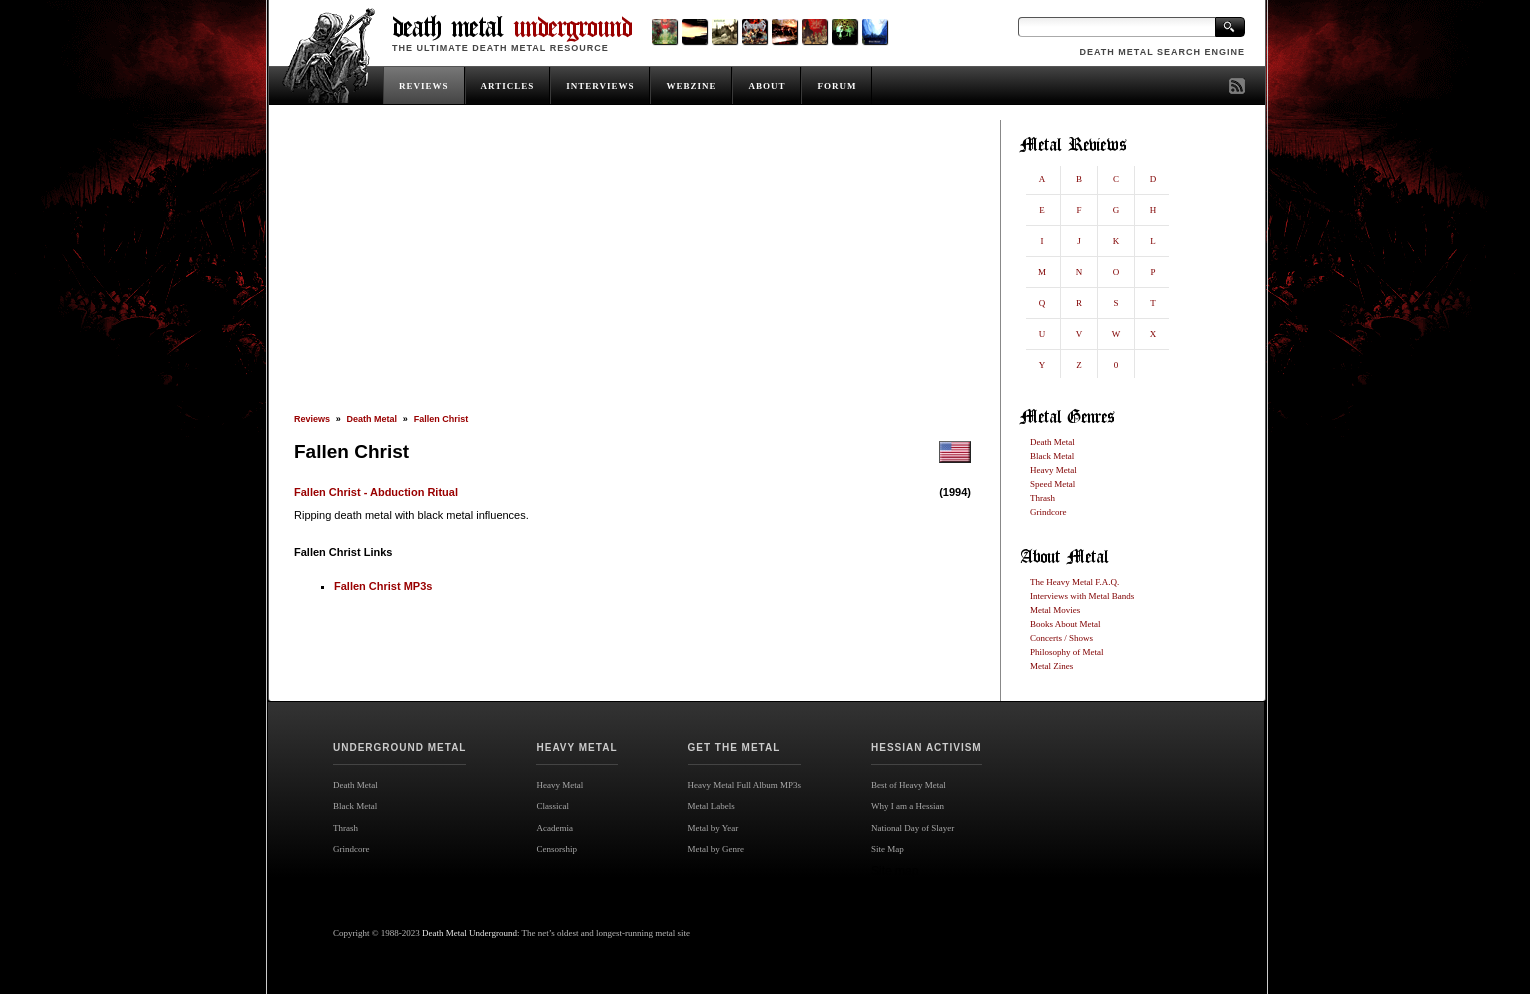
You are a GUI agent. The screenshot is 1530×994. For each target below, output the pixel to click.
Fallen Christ (441, 419)
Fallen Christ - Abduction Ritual (376, 492)
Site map (894, 871)
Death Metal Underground (469, 933)
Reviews (312, 419)
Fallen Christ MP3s (383, 586)
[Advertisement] (632, 267)
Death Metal (372, 419)
